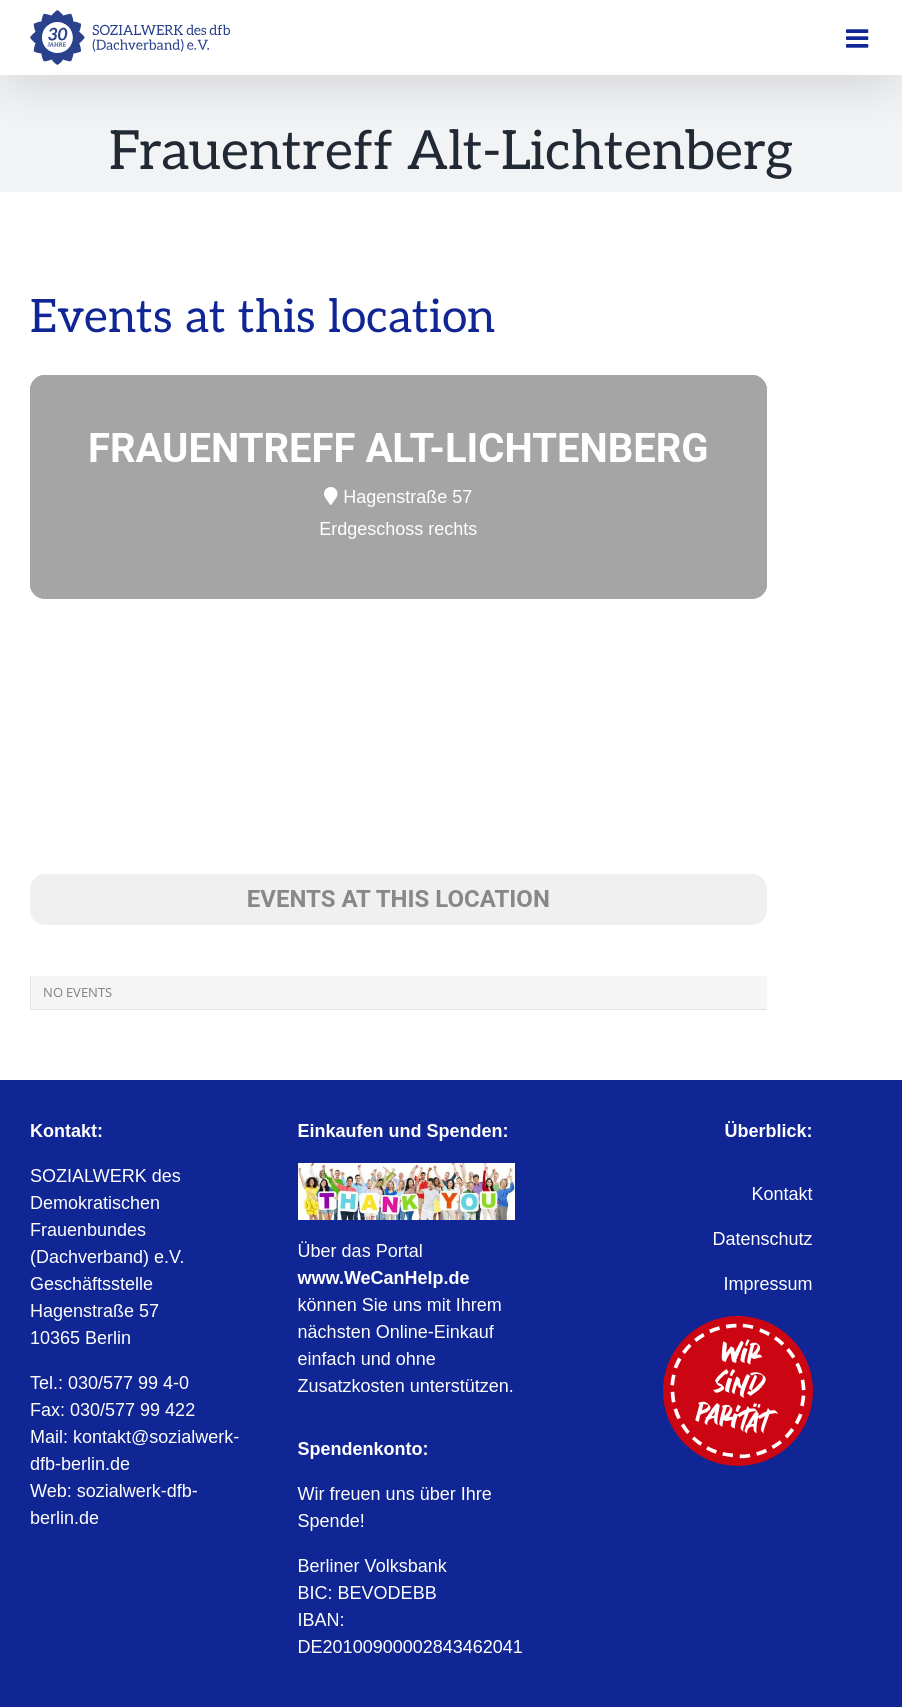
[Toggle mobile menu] (859, 38)
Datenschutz (762, 1239)
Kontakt (781, 1194)
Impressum (768, 1284)
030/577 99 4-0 (128, 1383)
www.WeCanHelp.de (384, 1278)
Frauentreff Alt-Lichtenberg (398, 448)
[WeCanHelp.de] (407, 1172)
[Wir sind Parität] (738, 1325)
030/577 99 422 (132, 1410)
